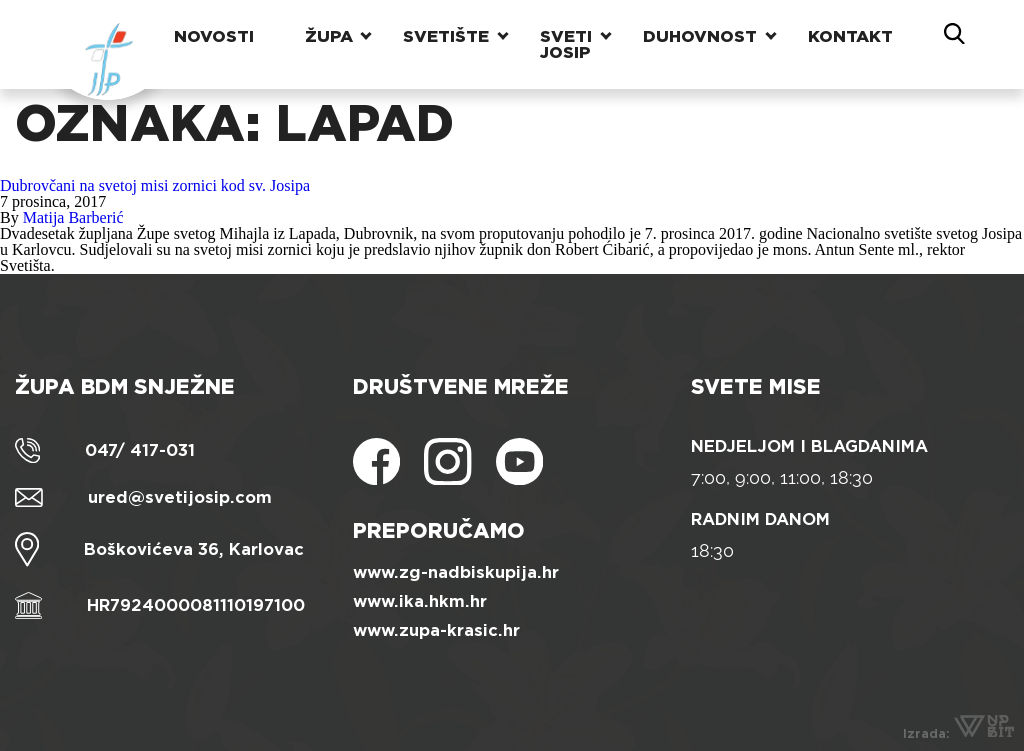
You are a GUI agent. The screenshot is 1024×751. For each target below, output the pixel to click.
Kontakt (850, 34)
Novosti (213, 34)
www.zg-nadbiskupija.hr (456, 572)
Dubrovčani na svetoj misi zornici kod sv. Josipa (155, 185)
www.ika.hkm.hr (420, 601)
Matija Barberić (73, 217)
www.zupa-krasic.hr (436, 630)
